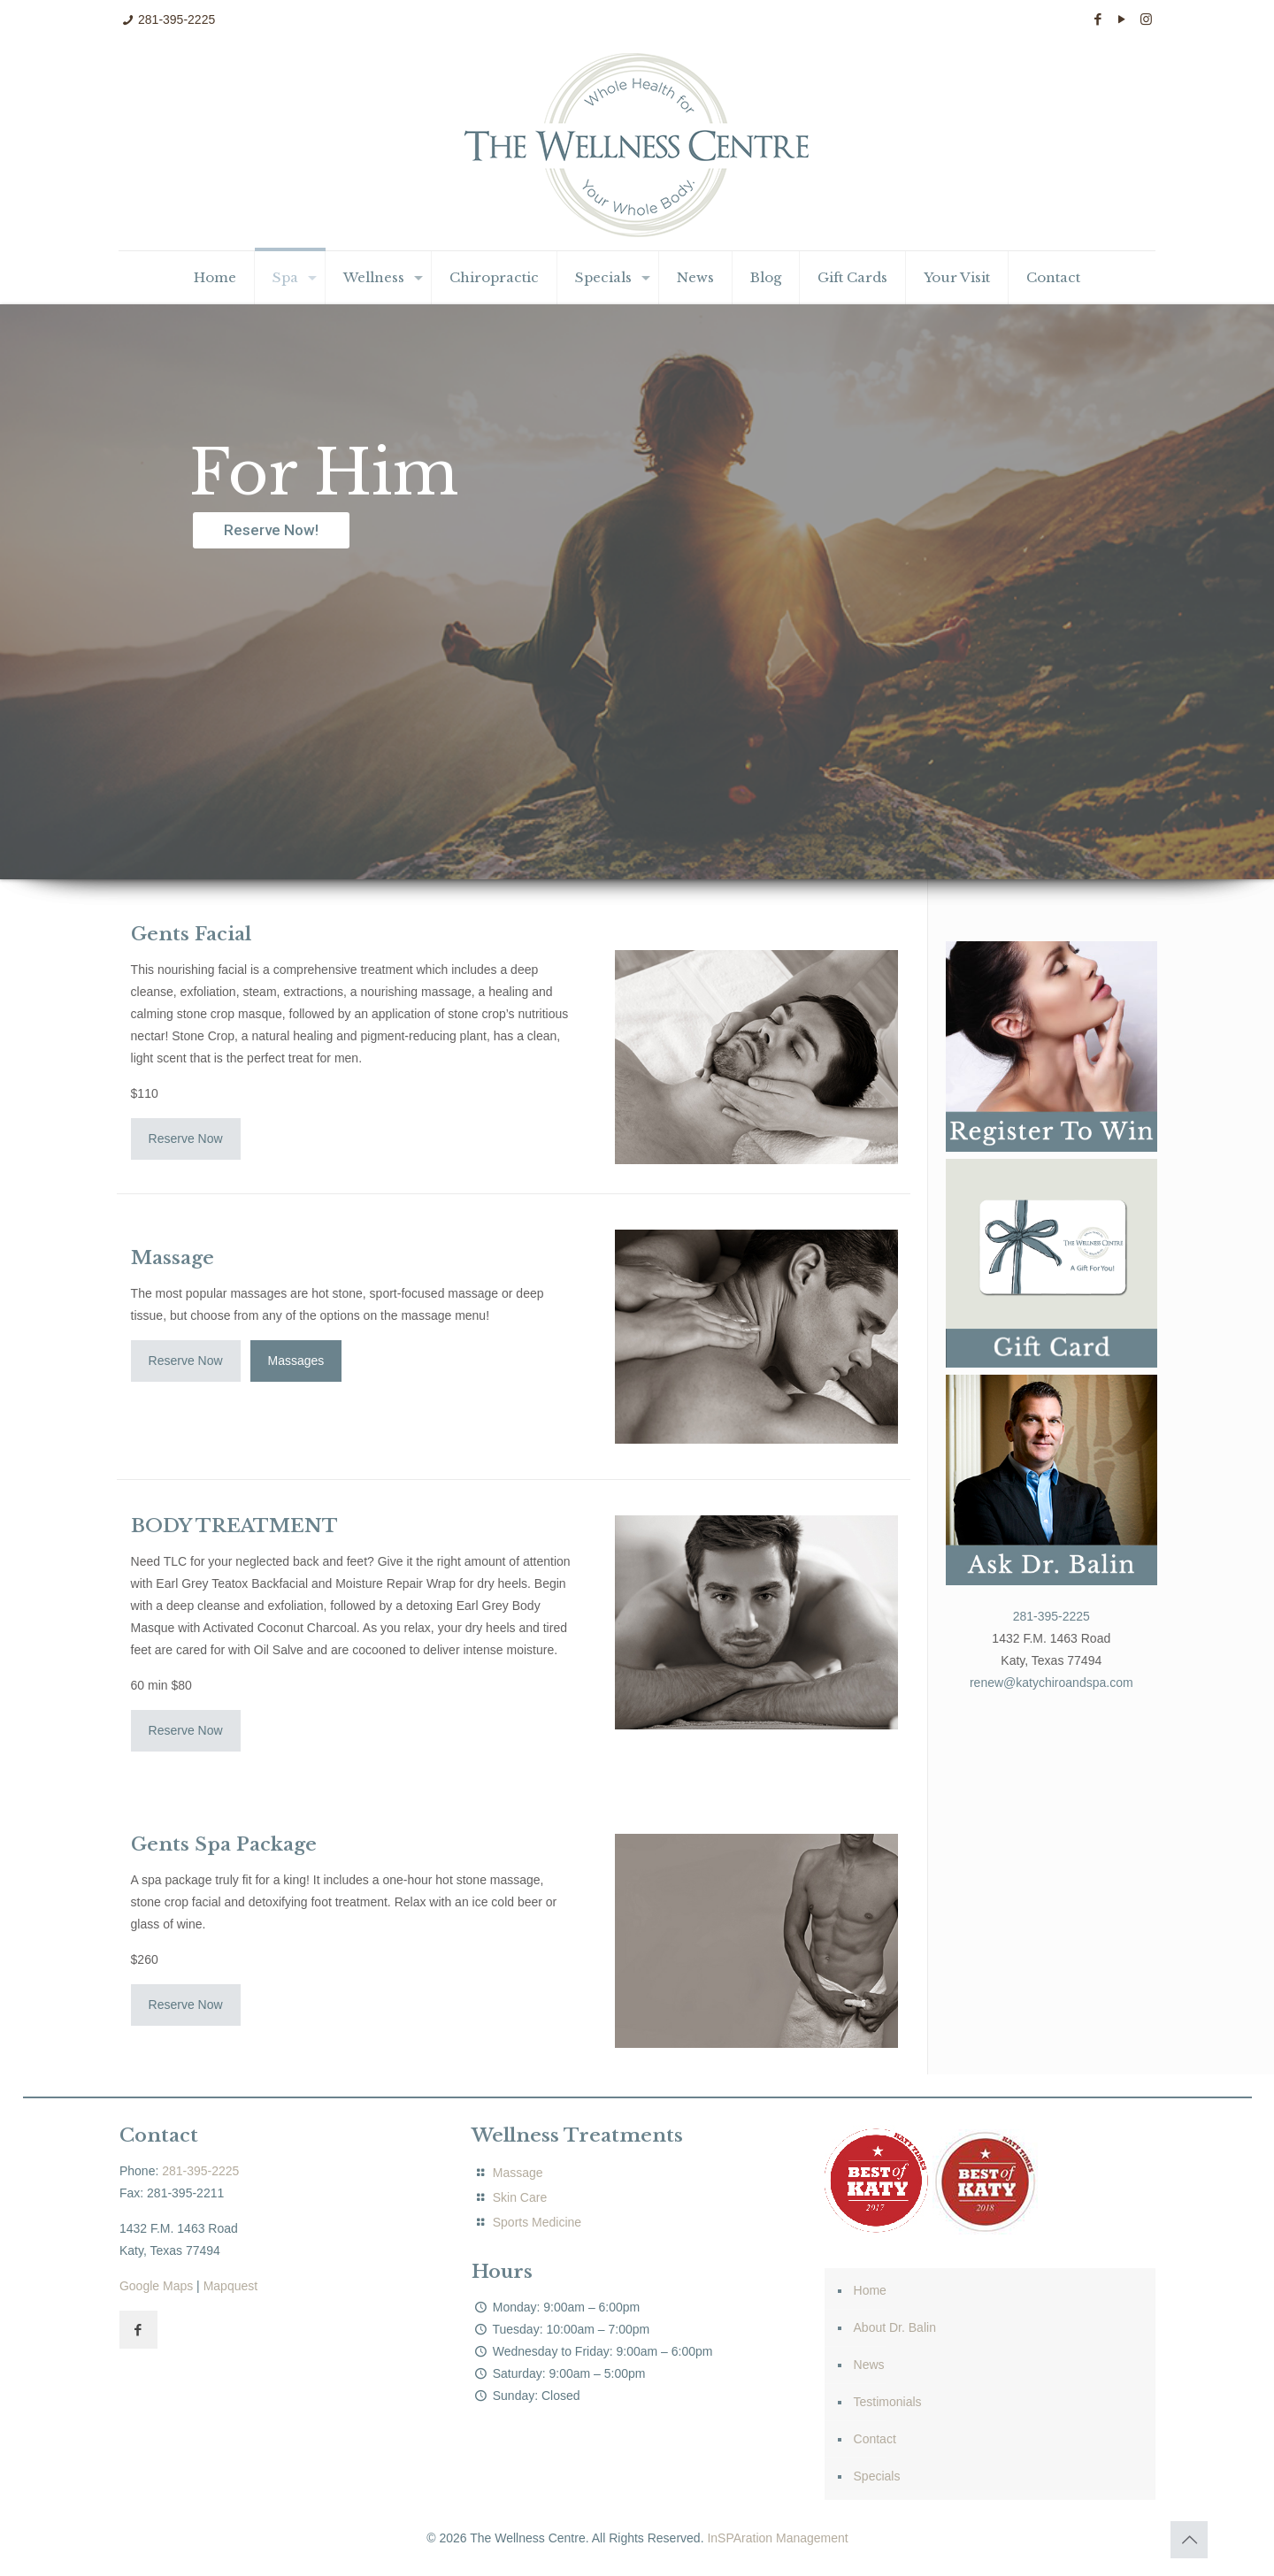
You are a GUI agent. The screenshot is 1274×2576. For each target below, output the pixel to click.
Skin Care (520, 2197)
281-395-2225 (176, 19)
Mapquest (230, 2286)
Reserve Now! (271, 530)
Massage (516, 2173)
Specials (877, 2476)
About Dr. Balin (895, 2327)
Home (870, 2290)
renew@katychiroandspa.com (1051, 1682)
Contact (875, 2439)
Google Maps (156, 2286)
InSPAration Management (777, 2538)
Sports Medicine (537, 2222)
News (869, 2365)
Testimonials (888, 2402)
